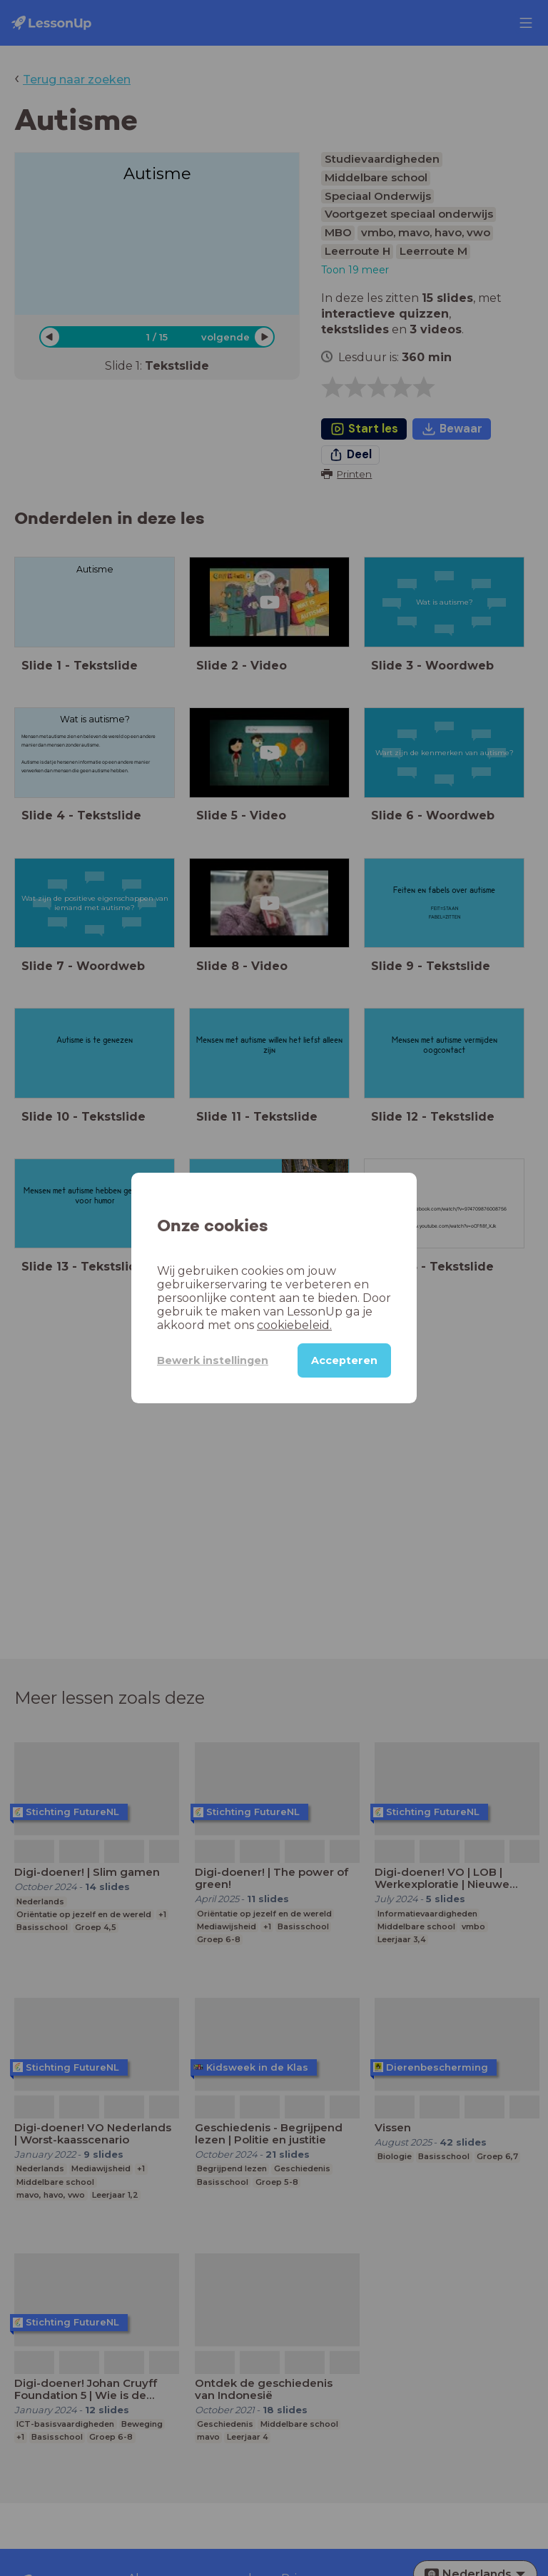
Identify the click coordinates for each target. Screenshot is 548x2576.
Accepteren (344, 1360)
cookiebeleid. (294, 1325)
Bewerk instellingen (212, 1360)
